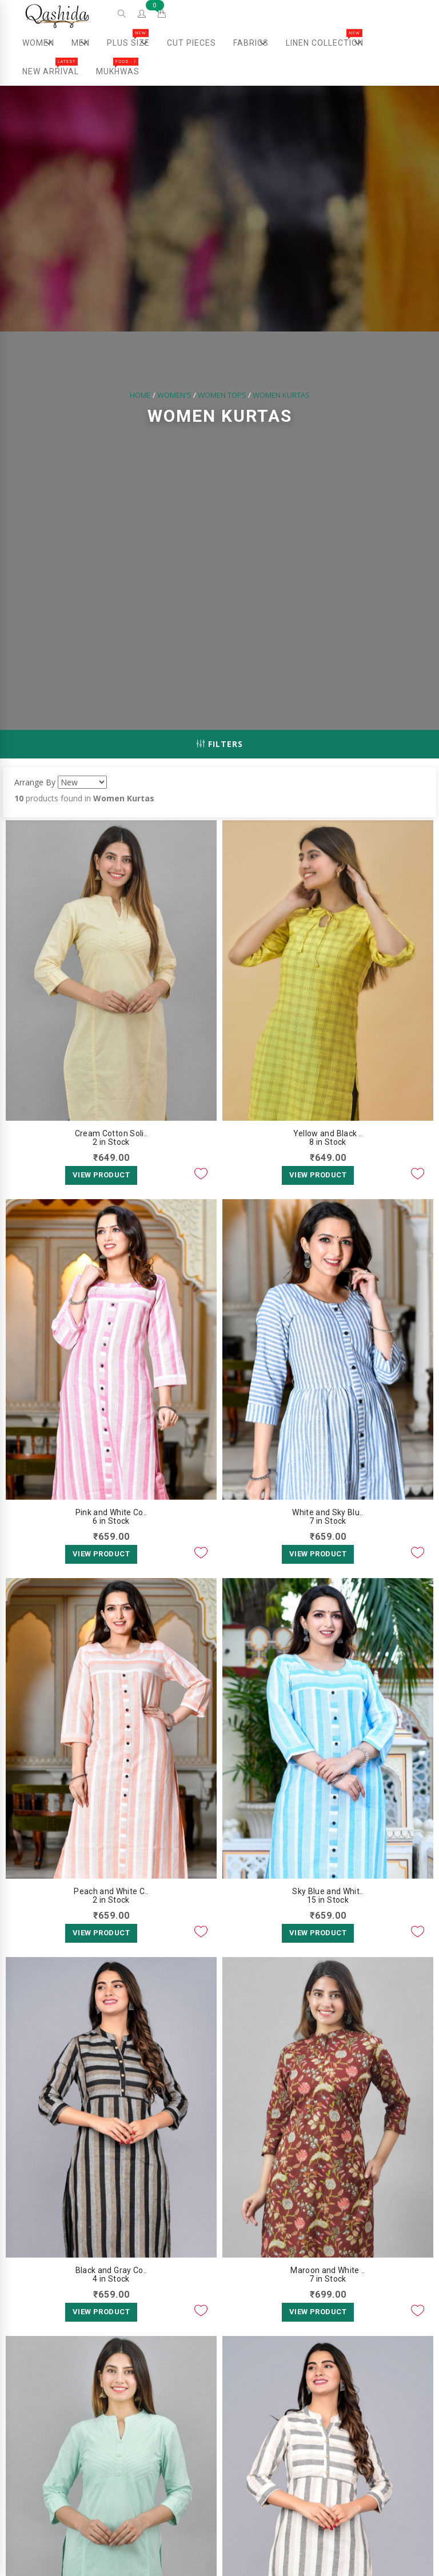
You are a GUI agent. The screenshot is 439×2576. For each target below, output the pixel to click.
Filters (220, 743)
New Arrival (50, 67)
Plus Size (132, 43)
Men (84, 43)
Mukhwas (117, 67)
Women (42, 43)
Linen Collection (329, 43)
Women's (174, 395)
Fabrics (255, 43)
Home (140, 395)
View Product (101, 1175)
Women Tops (222, 395)
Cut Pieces (191, 42)
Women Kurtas (281, 395)
